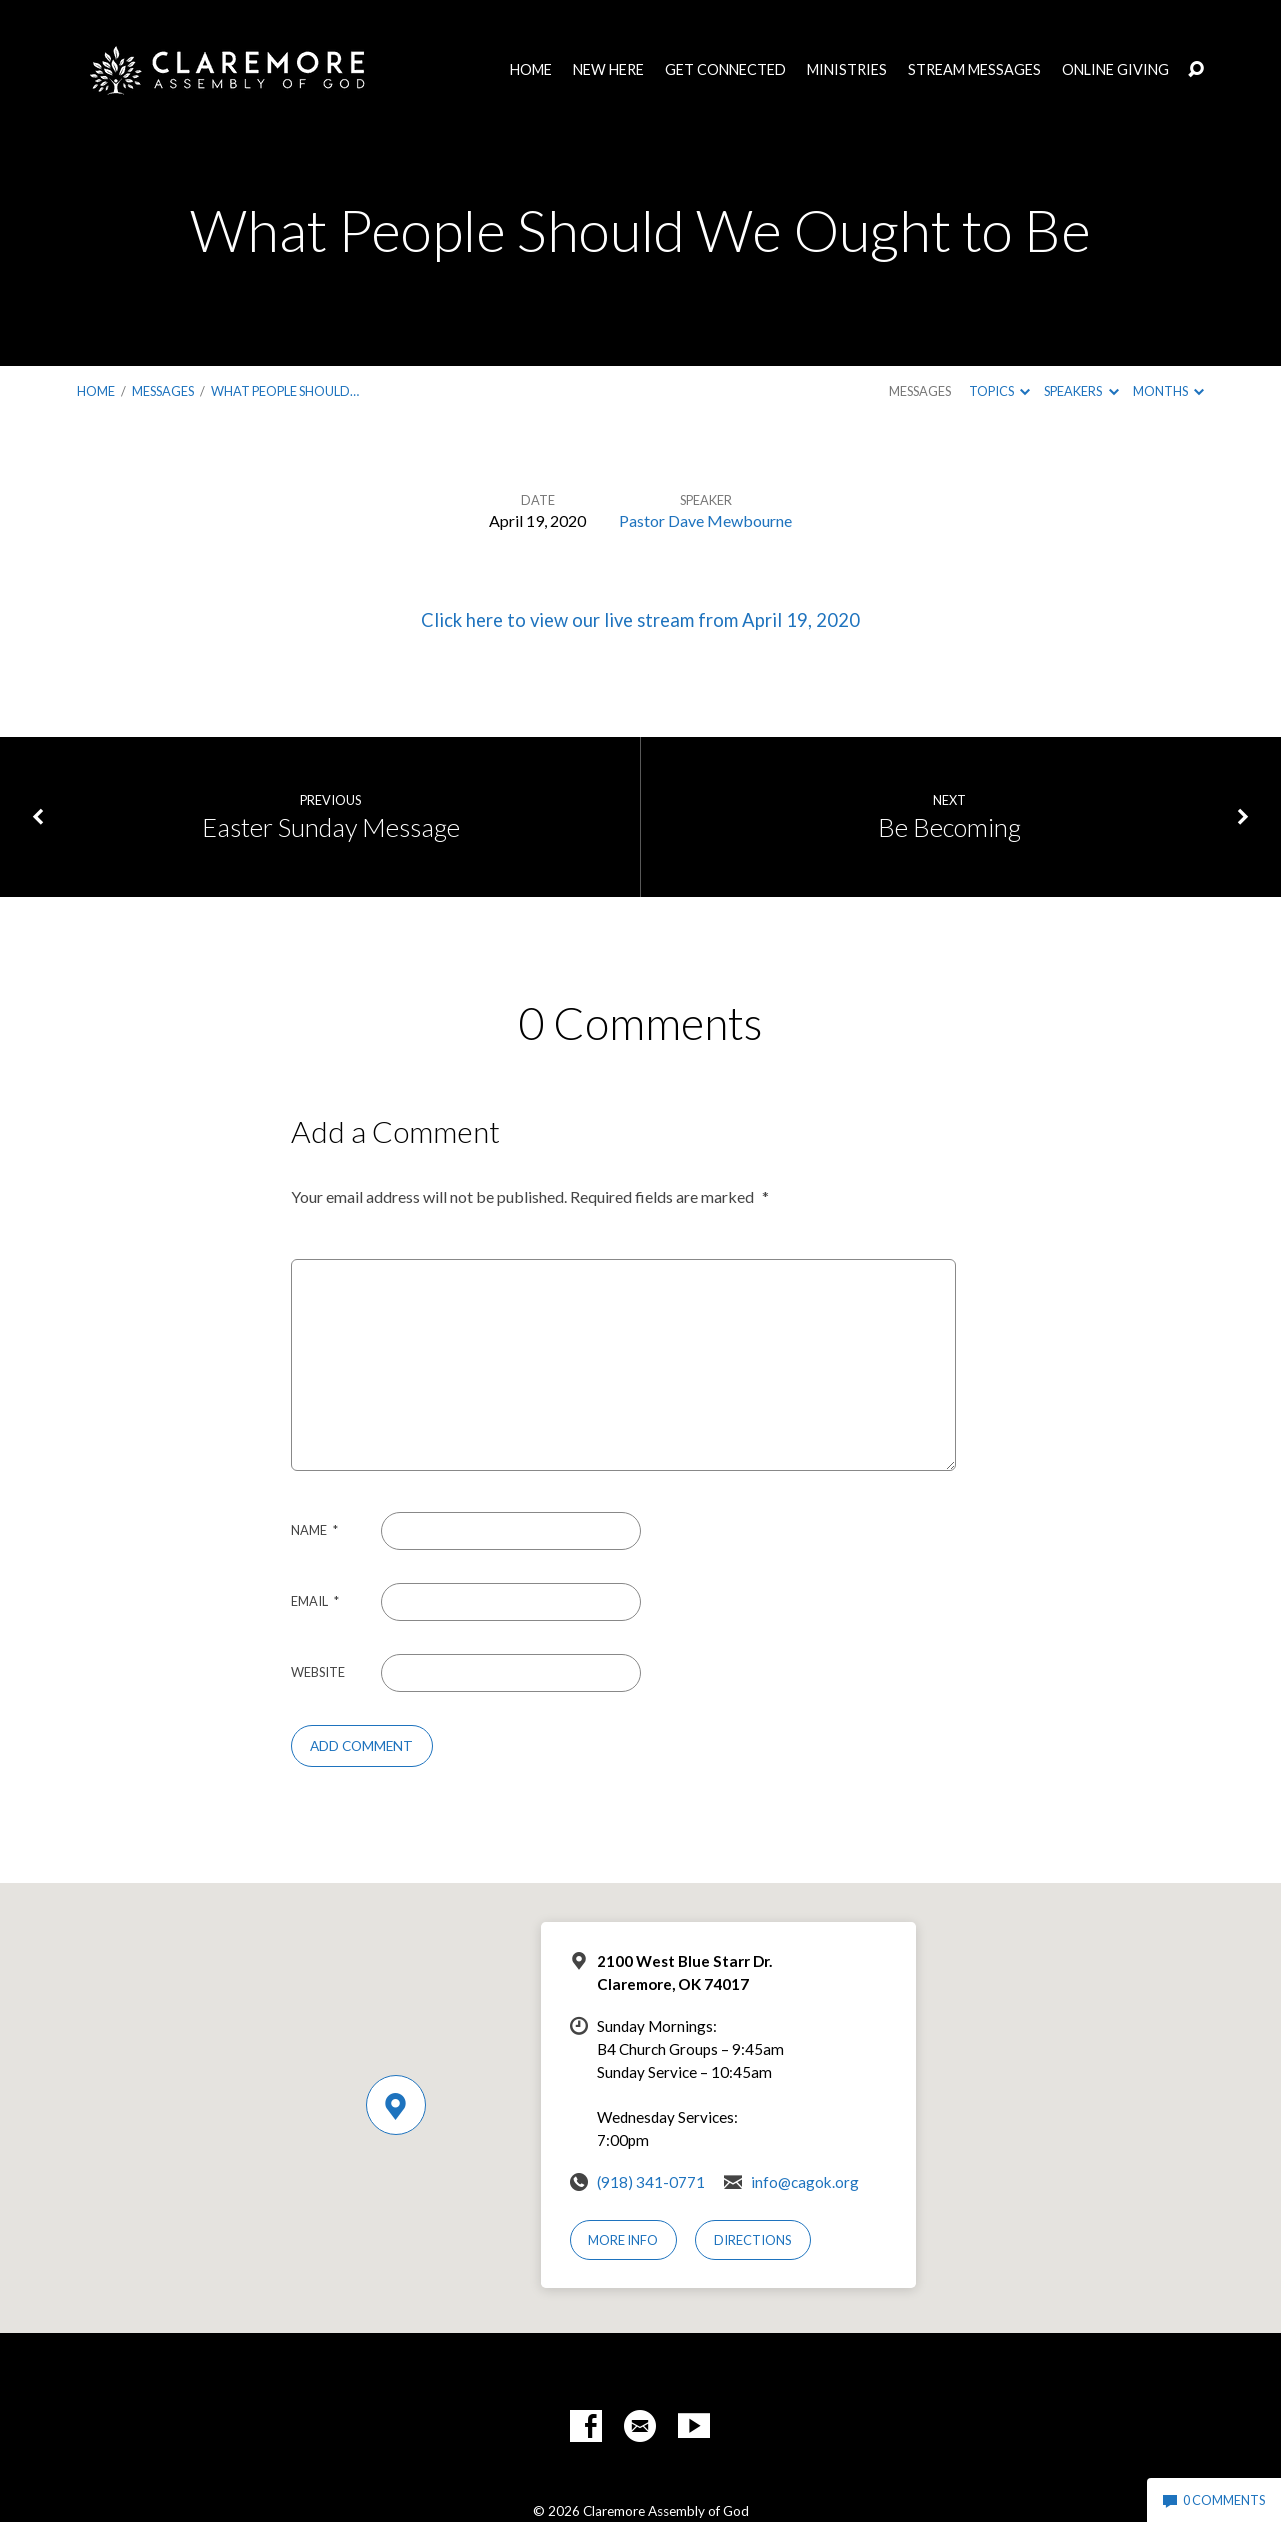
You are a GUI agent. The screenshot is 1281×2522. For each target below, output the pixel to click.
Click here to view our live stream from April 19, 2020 (640, 620)
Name (314, 1530)
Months (1168, 391)
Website (318, 1672)
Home (531, 70)
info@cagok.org (805, 2182)
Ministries (847, 70)
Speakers (1081, 391)
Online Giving (1115, 70)
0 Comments (1214, 2500)
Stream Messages (974, 70)
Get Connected (725, 70)
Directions (753, 2240)
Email (315, 1601)
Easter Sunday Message (331, 827)
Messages (163, 391)
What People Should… (285, 391)
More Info (623, 2240)
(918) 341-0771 (651, 2182)
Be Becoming (949, 827)
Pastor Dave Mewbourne (705, 520)
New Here (608, 70)
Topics (999, 391)
